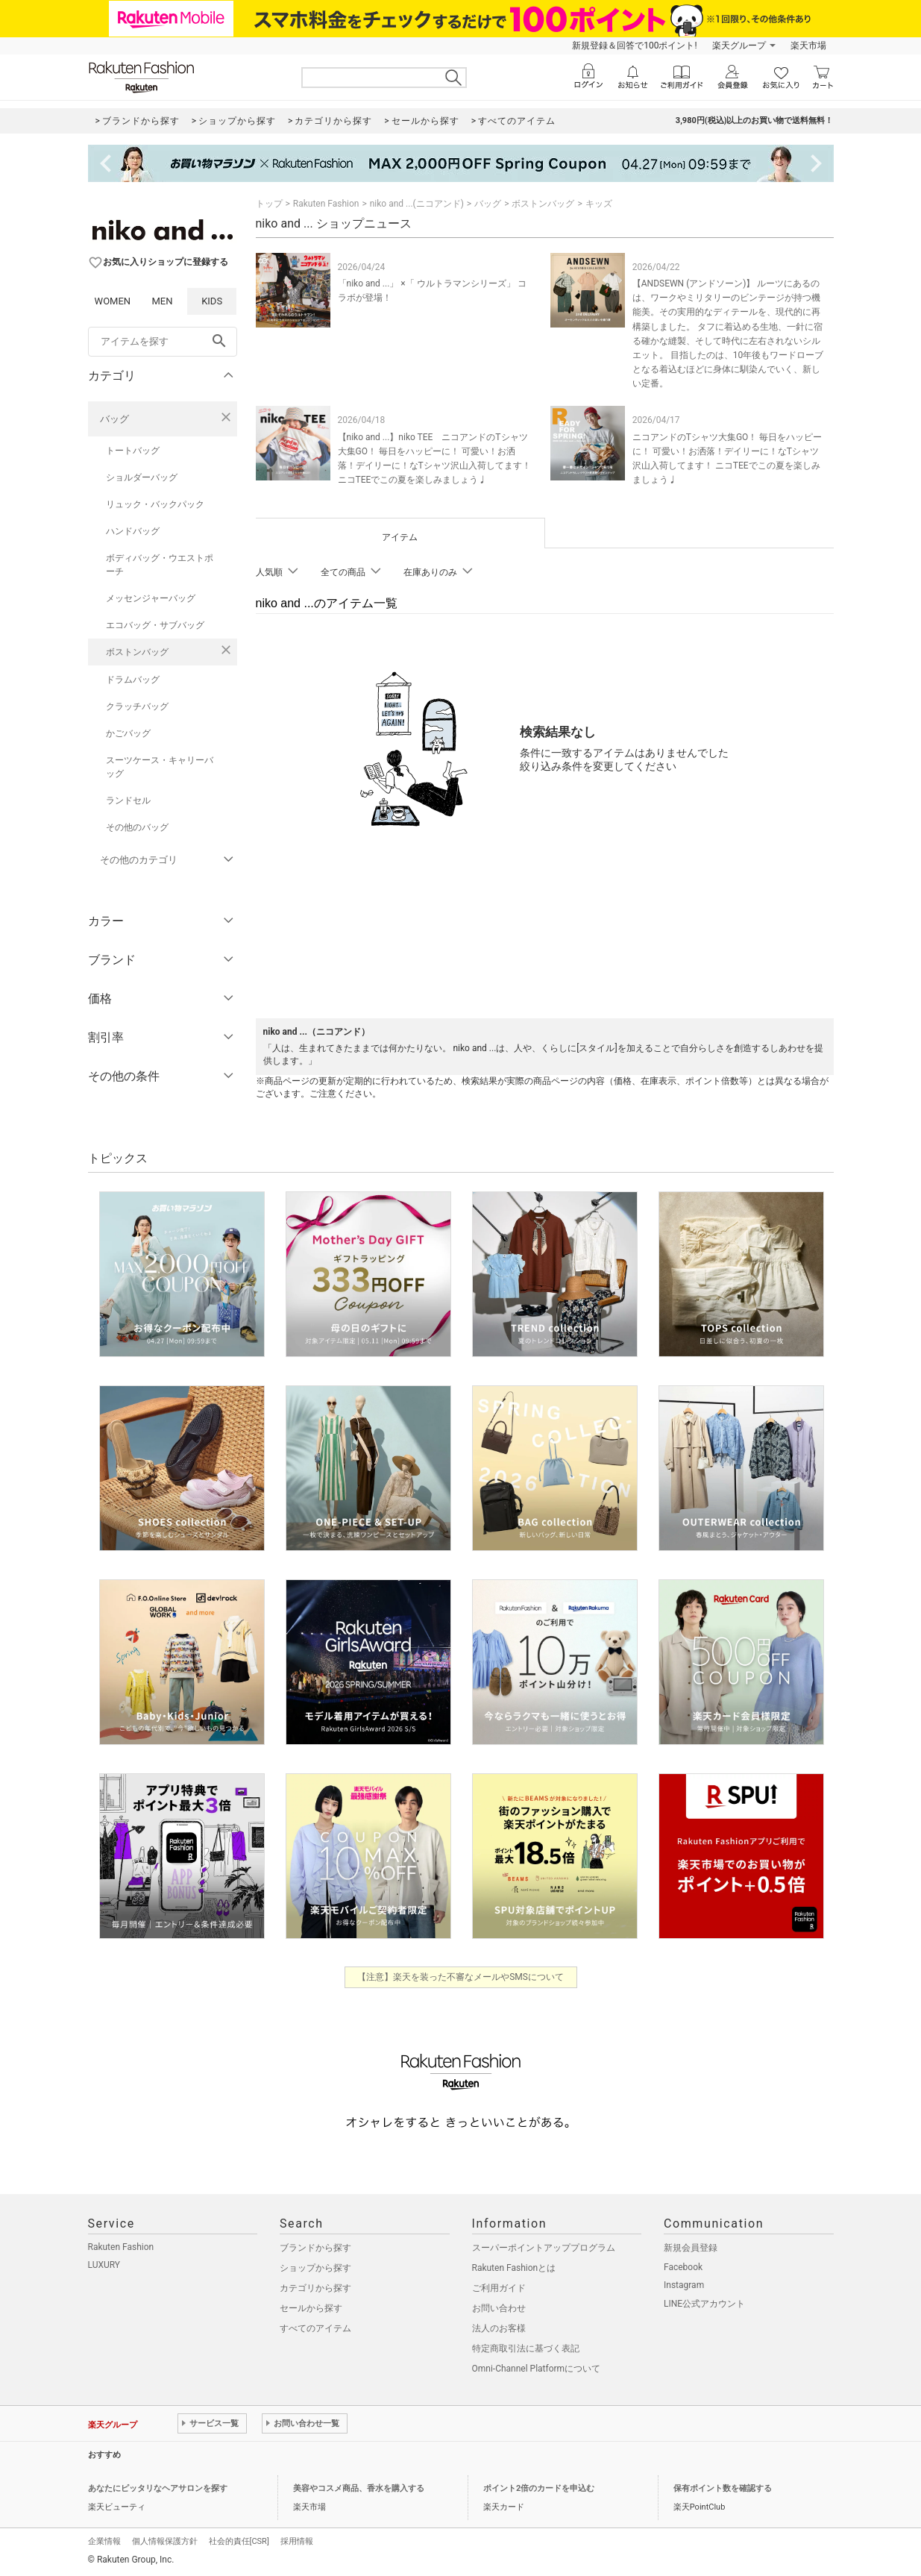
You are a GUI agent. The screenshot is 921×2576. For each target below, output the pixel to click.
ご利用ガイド (499, 2288)
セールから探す (311, 2308)
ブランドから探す (315, 2248)
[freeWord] (162, 342)
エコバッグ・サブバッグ (155, 625)
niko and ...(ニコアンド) (417, 203)
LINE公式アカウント (704, 2303)
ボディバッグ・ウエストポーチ (159, 565)
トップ (269, 203)
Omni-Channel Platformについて (536, 2368)
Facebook (683, 2267)
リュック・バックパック (155, 504)
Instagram (684, 2285)
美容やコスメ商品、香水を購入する (358, 2488)
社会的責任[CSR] (239, 2541)
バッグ (114, 418)
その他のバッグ (137, 827)
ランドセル (128, 800)
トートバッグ (133, 450)
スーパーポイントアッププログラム (543, 2248)
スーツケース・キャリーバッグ (159, 767)
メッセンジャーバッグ (150, 598)
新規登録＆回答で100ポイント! (634, 45)
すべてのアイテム (315, 2328)
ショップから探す (315, 2268)
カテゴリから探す (315, 2288)
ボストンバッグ (137, 652)
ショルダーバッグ (141, 477)
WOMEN (113, 301)
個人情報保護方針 (165, 2541)
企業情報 (104, 2541)
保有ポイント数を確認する (722, 2488)
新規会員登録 (690, 2248)
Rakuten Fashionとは (514, 2268)
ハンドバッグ (133, 531)
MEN (161, 301)
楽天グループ (739, 45)
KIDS (211, 301)
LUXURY (104, 2265)
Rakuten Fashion (326, 203)
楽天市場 (808, 45)
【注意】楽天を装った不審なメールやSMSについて (460, 1977)
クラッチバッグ (137, 706)
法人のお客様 (499, 2328)
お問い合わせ (499, 2308)
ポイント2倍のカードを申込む (538, 2488)
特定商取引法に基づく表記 (525, 2348)
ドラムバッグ (133, 679)
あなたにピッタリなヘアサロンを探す (157, 2488)
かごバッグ (128, 733)
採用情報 (296, 2541)
